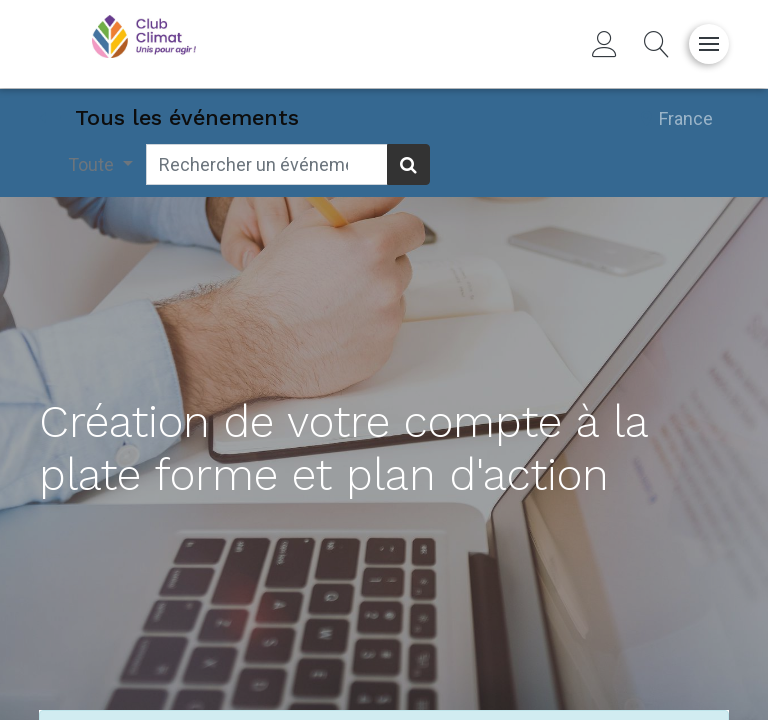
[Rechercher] (408, 164)
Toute (93, 164)
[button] (657, 44)
